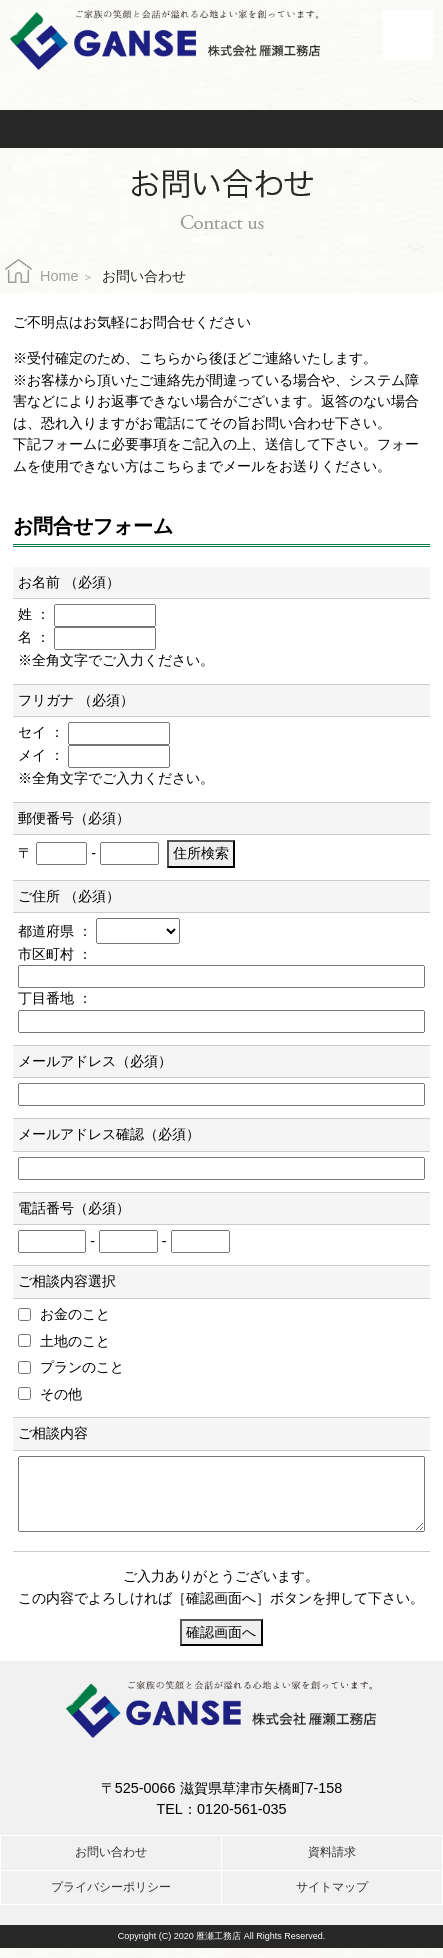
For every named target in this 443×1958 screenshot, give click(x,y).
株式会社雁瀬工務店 (165, 40)
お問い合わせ (148, 129)
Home (59, 276)
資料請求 (303, 129)
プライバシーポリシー (111, 1897)
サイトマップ (332, 1897)
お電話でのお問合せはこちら (222, 86)
